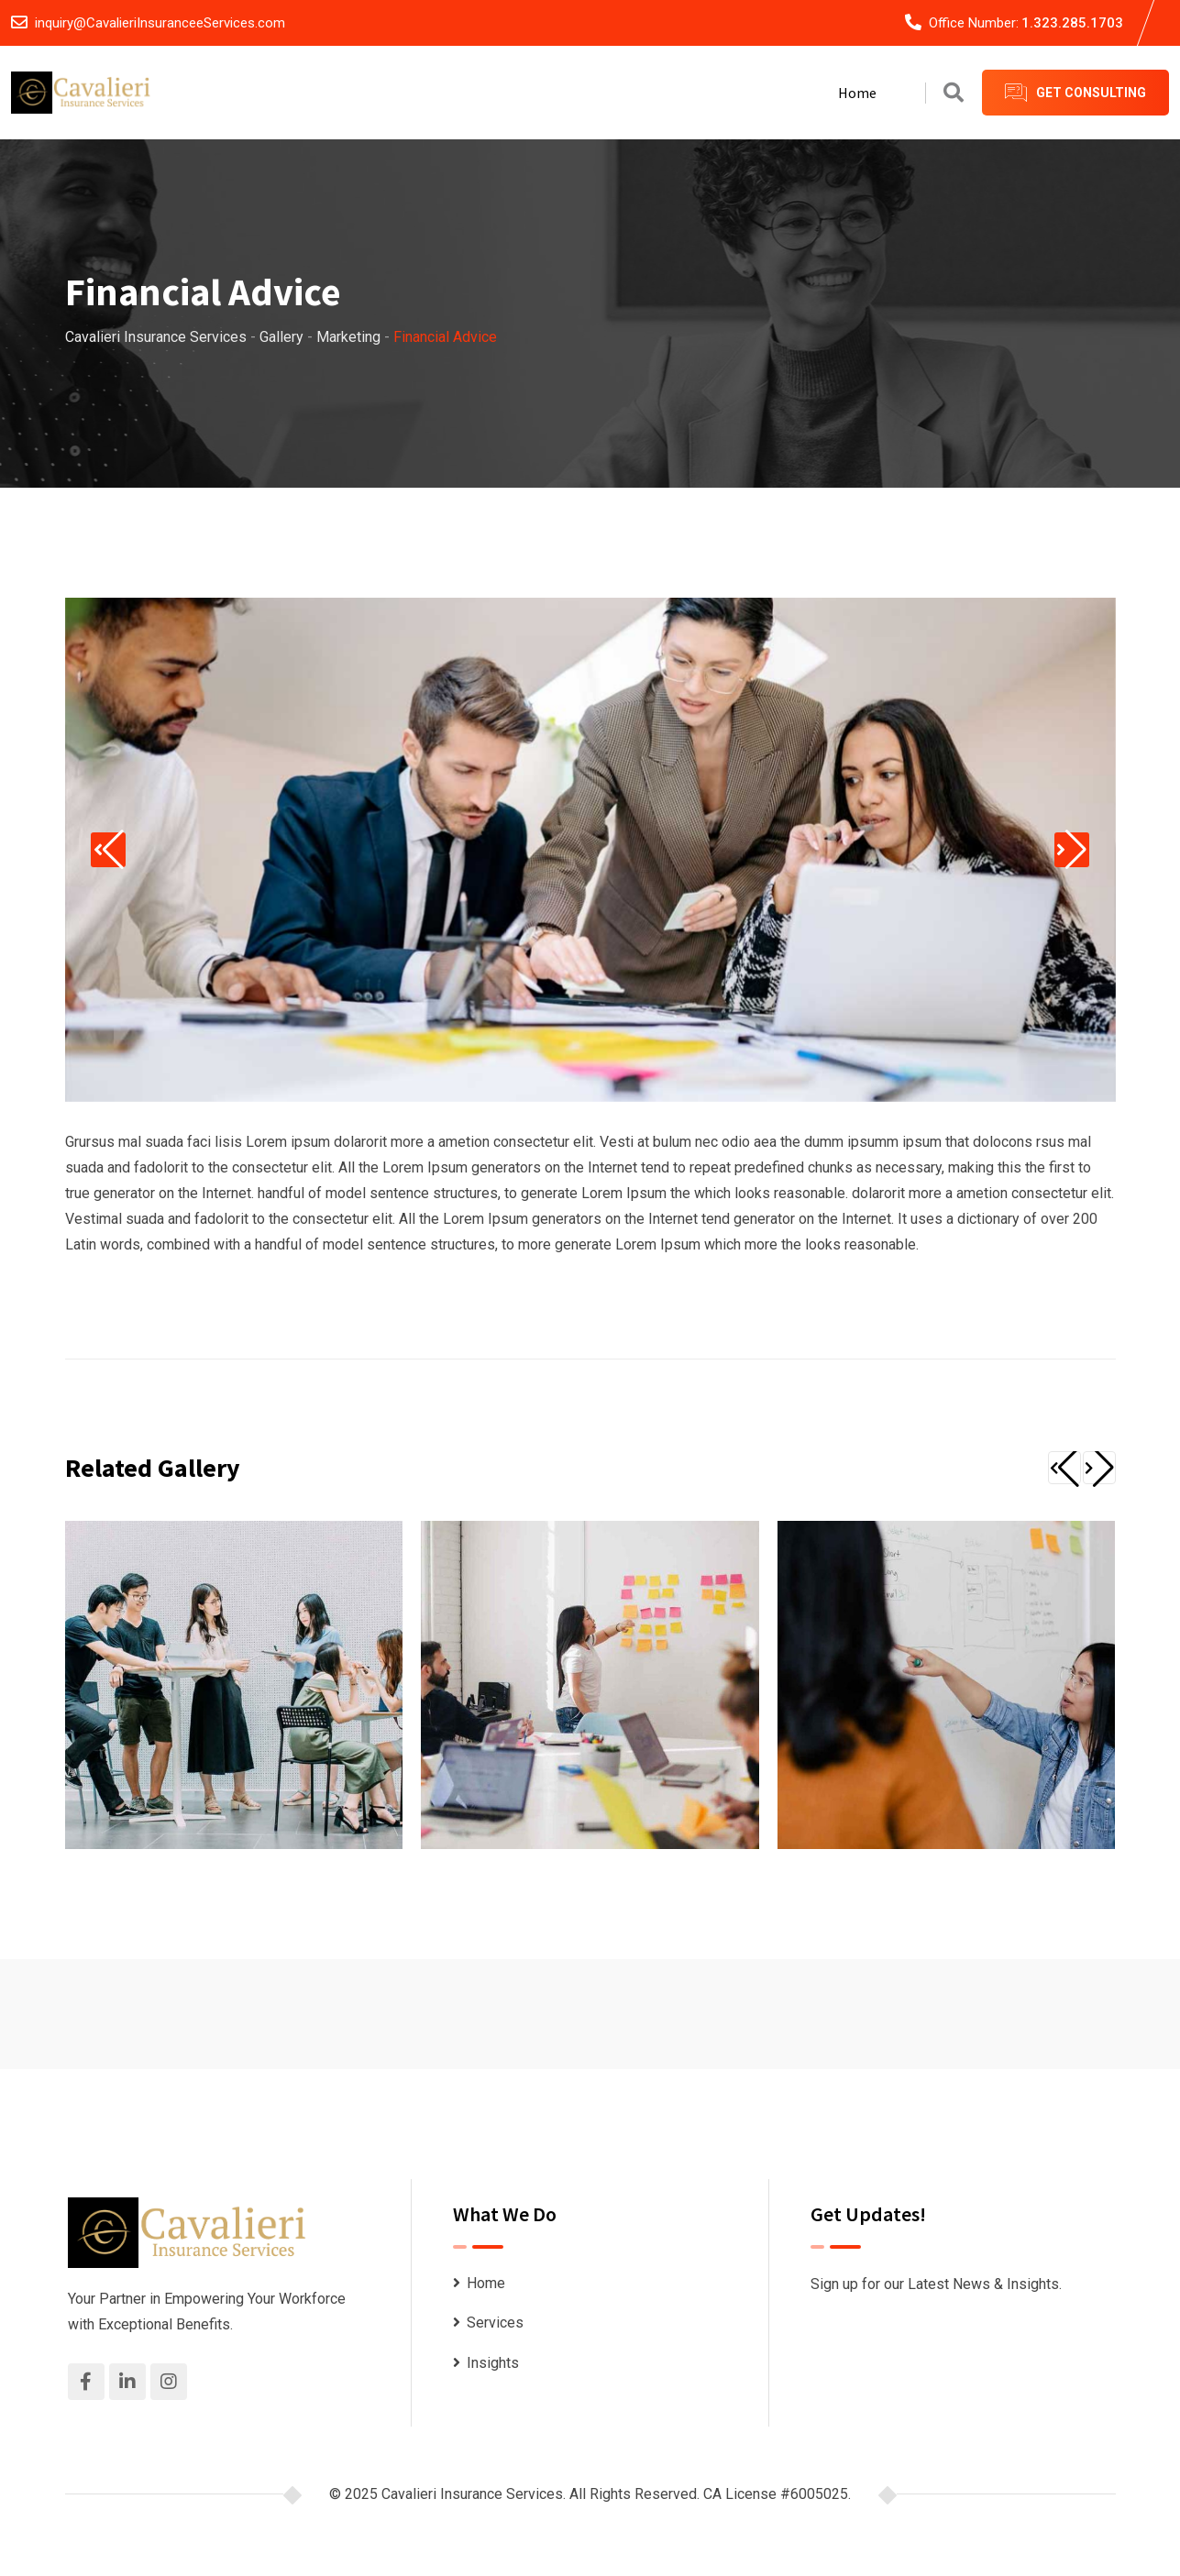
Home (857, 92)
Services (495, 2322)
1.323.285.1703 (1072, 23)
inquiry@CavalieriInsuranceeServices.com (160, 23)
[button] (119, 849)
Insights (493, 2363)
